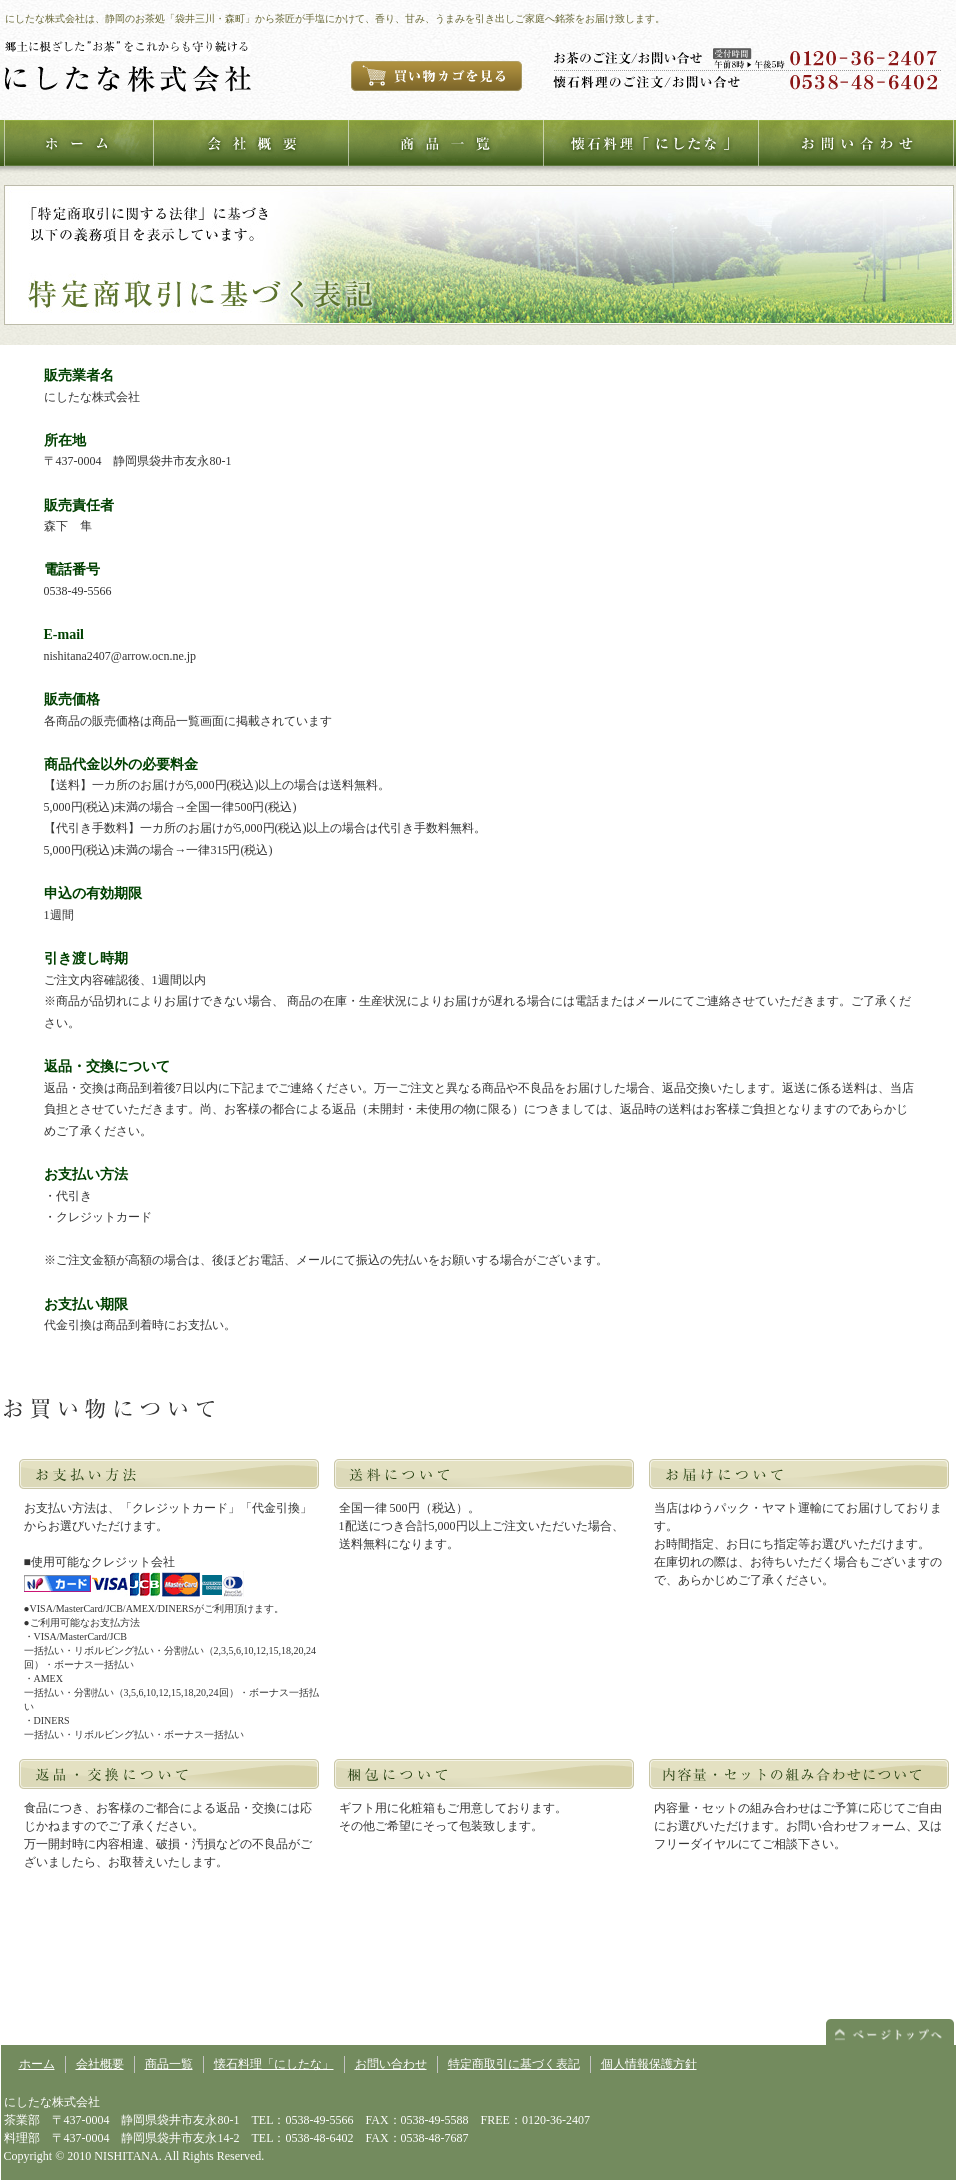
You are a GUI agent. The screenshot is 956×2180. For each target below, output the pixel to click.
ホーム (37, 2064)
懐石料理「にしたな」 (274, 2064)
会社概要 (100, 2064)
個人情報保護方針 (649, 2064)
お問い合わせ (391, 2064)
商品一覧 (169, 2064)
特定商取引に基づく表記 (514, 2064)
